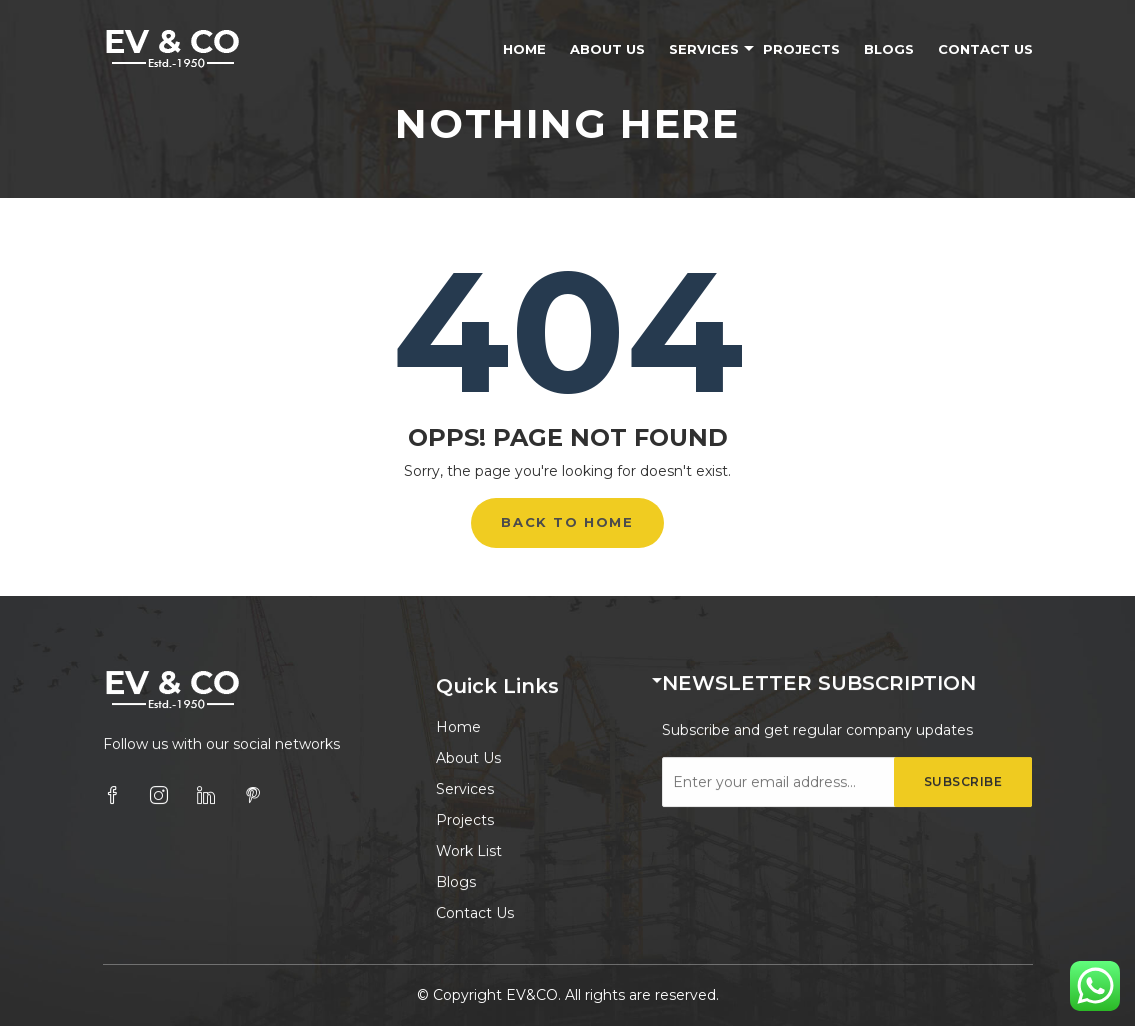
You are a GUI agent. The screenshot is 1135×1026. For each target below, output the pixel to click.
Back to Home (567, 522)
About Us (607, 49)
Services (704, 49)
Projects (801, 49)
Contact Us (985, 49)
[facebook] (112, 795)
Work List (469, 851)
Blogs (889, 49)
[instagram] (159, 795)
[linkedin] (206, 795)
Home (524, 49)
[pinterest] (253, 795)
